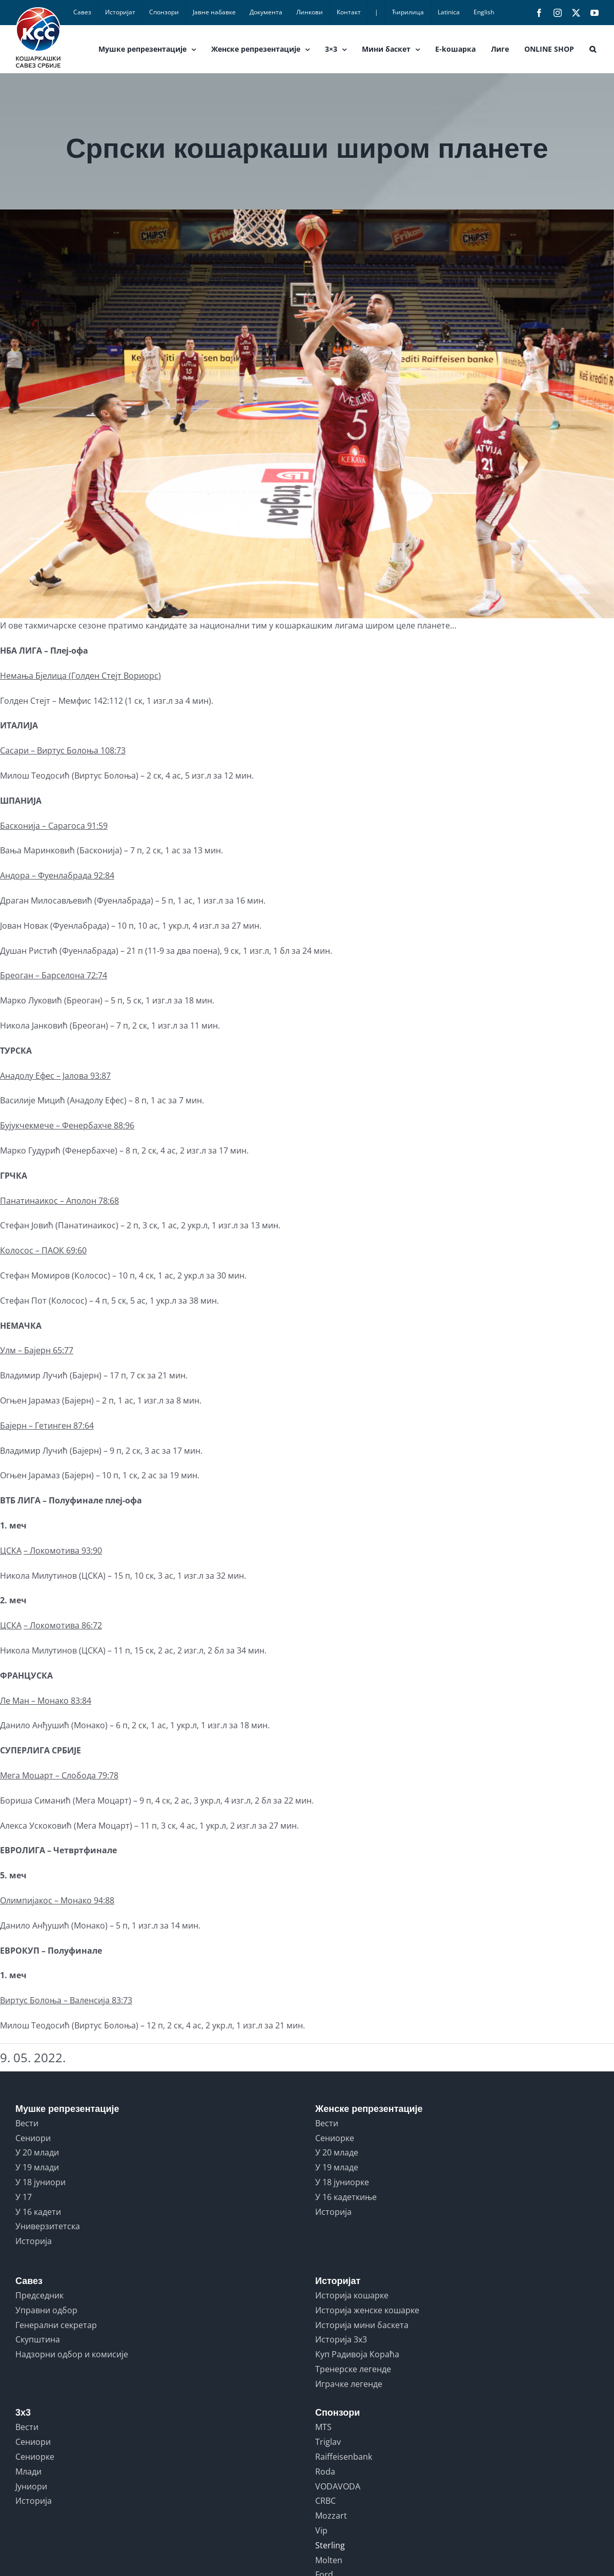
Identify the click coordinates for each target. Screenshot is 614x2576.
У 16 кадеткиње (346, 2197)
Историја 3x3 (341, 2339)
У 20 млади (37, 2152)
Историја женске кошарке (367, 2310)
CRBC (325, 2500)
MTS (323, 2427)
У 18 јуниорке (342, 2182)
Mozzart (331, 2515)
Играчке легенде (348, 2384)
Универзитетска (47, 2226)
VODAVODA (337, 2486)
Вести (26, 2123)
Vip (321, 2530)
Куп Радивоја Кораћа (357, 2354)
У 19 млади (37, 2167)
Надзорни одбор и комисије (71, 2354)
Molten (328, 2560)
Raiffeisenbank (343, 2456)
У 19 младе (336, 2167)
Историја (33, 2241)
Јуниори (31, 2486)
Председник (39, 2295)
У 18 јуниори (40, 2182)
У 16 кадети (38, 2211)
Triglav (328, 2441)
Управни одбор (46, 2310)
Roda (325, 2471)
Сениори (33, 2138)
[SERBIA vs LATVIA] (307, 414)
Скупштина (37, 2339)
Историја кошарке (351, 2295)
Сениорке (334, 2138)
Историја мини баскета (361, 2325)
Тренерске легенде (353, 2369)
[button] (593, 49)
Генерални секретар (56, 2325)
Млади (28, 2471)
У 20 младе (336, 2152)
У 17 (23, 2197)
